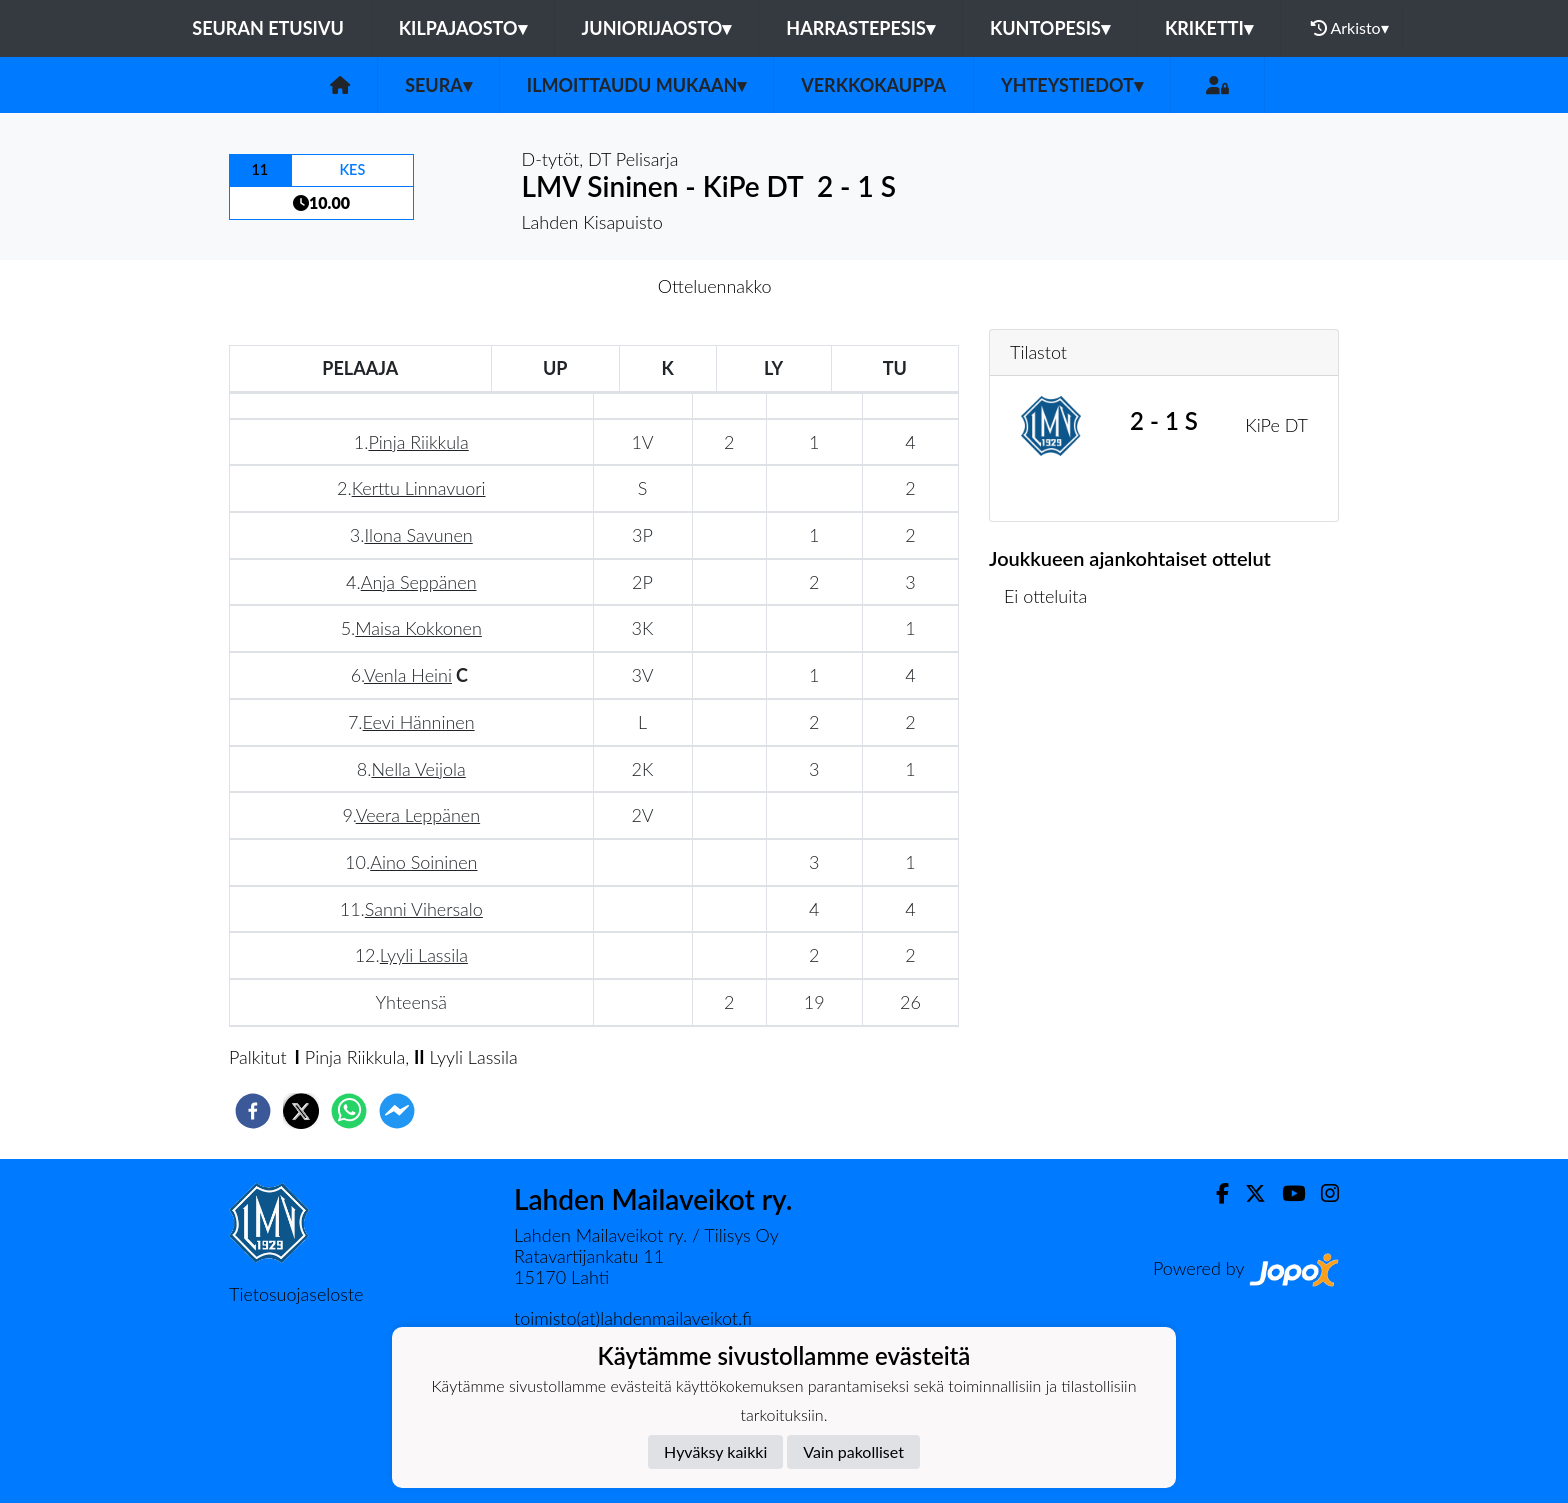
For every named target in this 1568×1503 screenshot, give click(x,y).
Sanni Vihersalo (424, 909)
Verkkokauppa (873, 85)
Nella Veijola (418, 769)
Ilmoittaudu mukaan (636, 85)
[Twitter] (1247, 1193)
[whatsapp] (349, 1111)
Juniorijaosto (657, 28)
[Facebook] (1214, 1193)
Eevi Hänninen (419, 722)
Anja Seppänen (419, 582)
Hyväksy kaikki (715, 1451)
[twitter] (301, 1111)
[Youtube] (1285, 1193)
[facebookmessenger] (397, 1111)
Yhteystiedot (1072, 85)
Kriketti (1209, 28)
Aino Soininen (423, 862)
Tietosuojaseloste (296, 1294)
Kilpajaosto (463, 28)
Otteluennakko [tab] (715, 286)
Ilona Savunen (418, 535)
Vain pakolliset (853, 1451)
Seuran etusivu (268, 28)
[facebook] (253, 1111)
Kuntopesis (1050, 28)
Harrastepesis (860, 28)
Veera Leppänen (418, 815)
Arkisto (1350, 28)
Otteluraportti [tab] (857, 286)
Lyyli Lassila (424, 955)
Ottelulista (1053, 697)
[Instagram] (1322, 1193)
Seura (438, 85)
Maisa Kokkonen (418, 628)
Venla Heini (408, 675)
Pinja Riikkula (418, 442)
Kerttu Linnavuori (419, 488)
